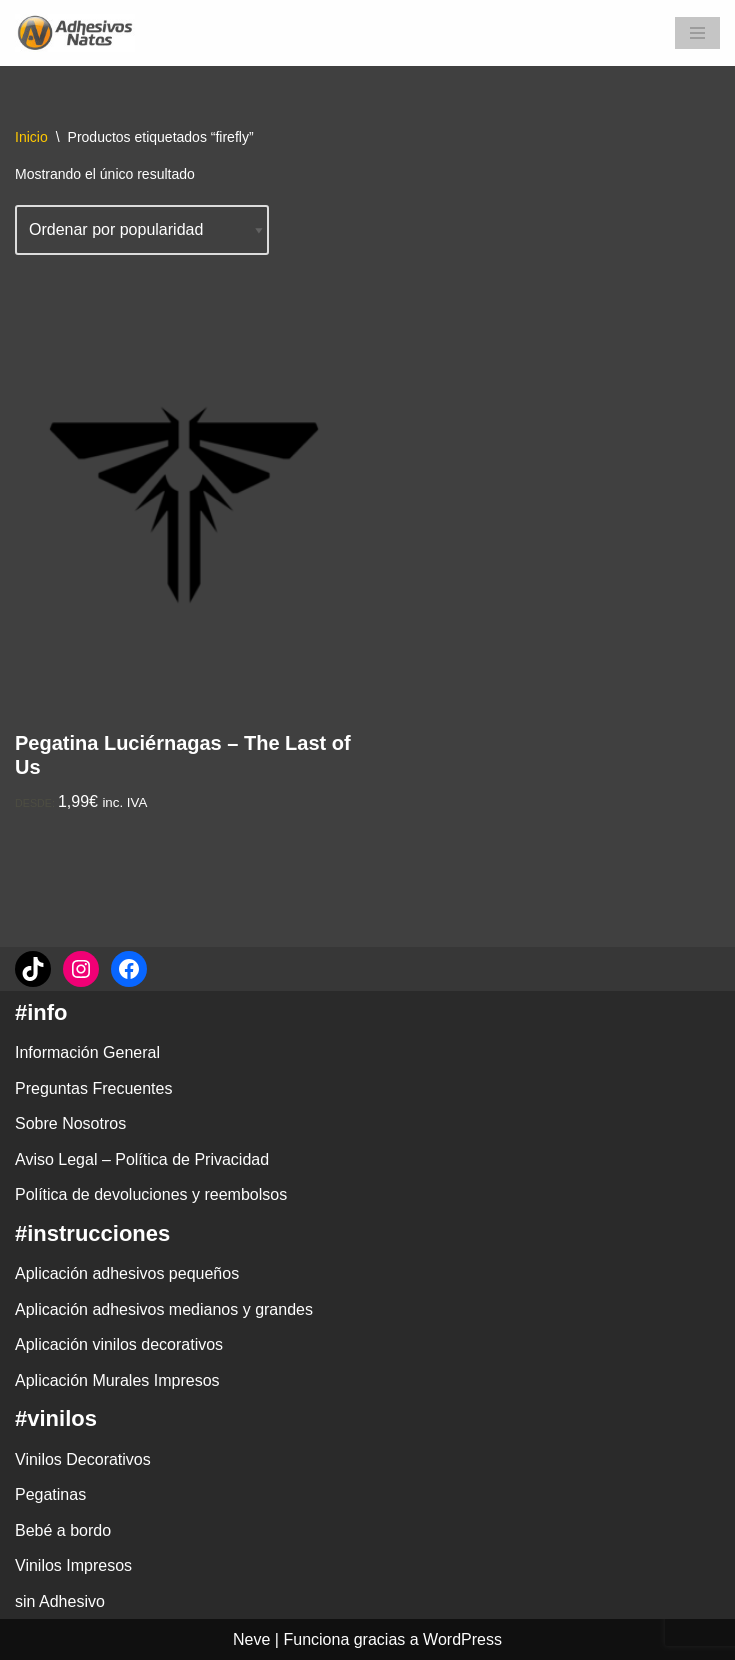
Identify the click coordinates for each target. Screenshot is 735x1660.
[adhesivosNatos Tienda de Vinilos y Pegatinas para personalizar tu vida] (80, 33)
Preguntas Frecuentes (93, 1088)
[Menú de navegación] (697, 33)
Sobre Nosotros (70, 1123)
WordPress (462, 1639)
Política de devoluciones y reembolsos (151, 1194)
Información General (87, 1052)
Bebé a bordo (63, 1530)
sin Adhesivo (60, 1601)
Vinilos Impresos (73, 1565)
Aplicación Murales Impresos (117, 1380)
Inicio (31, 137)
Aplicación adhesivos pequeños (127, 1273)
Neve (251, 1639)
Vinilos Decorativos (83, 1459)
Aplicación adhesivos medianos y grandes (164, 1309)
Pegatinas (50, 1494)
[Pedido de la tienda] (142, 230)
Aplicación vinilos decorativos (119, 1344)
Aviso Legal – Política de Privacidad (142, 1159)
